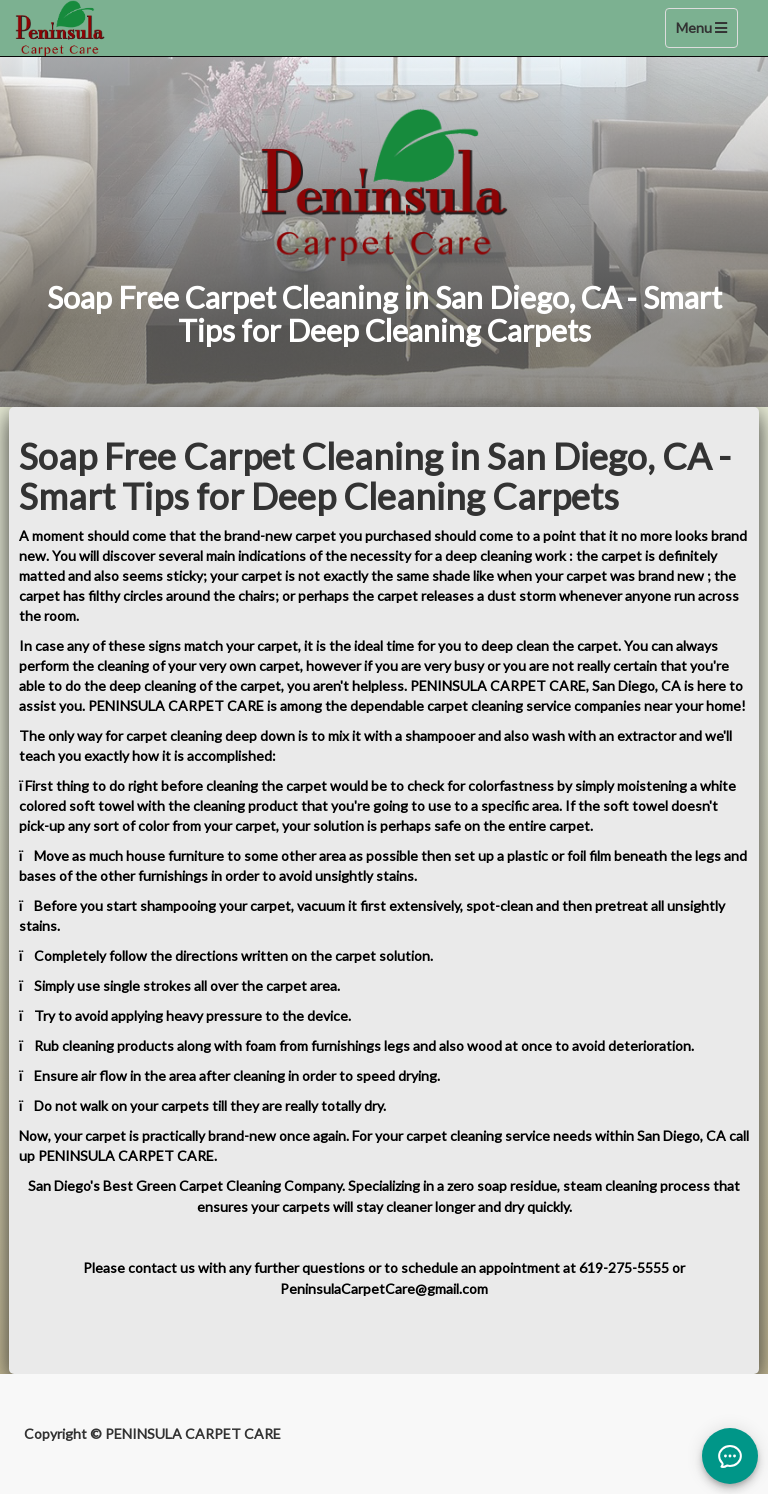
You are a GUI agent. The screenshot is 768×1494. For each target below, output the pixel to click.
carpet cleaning (454, 1135)
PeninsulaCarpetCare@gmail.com (384, 1288)
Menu (706, 32)
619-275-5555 (624, 1267)
